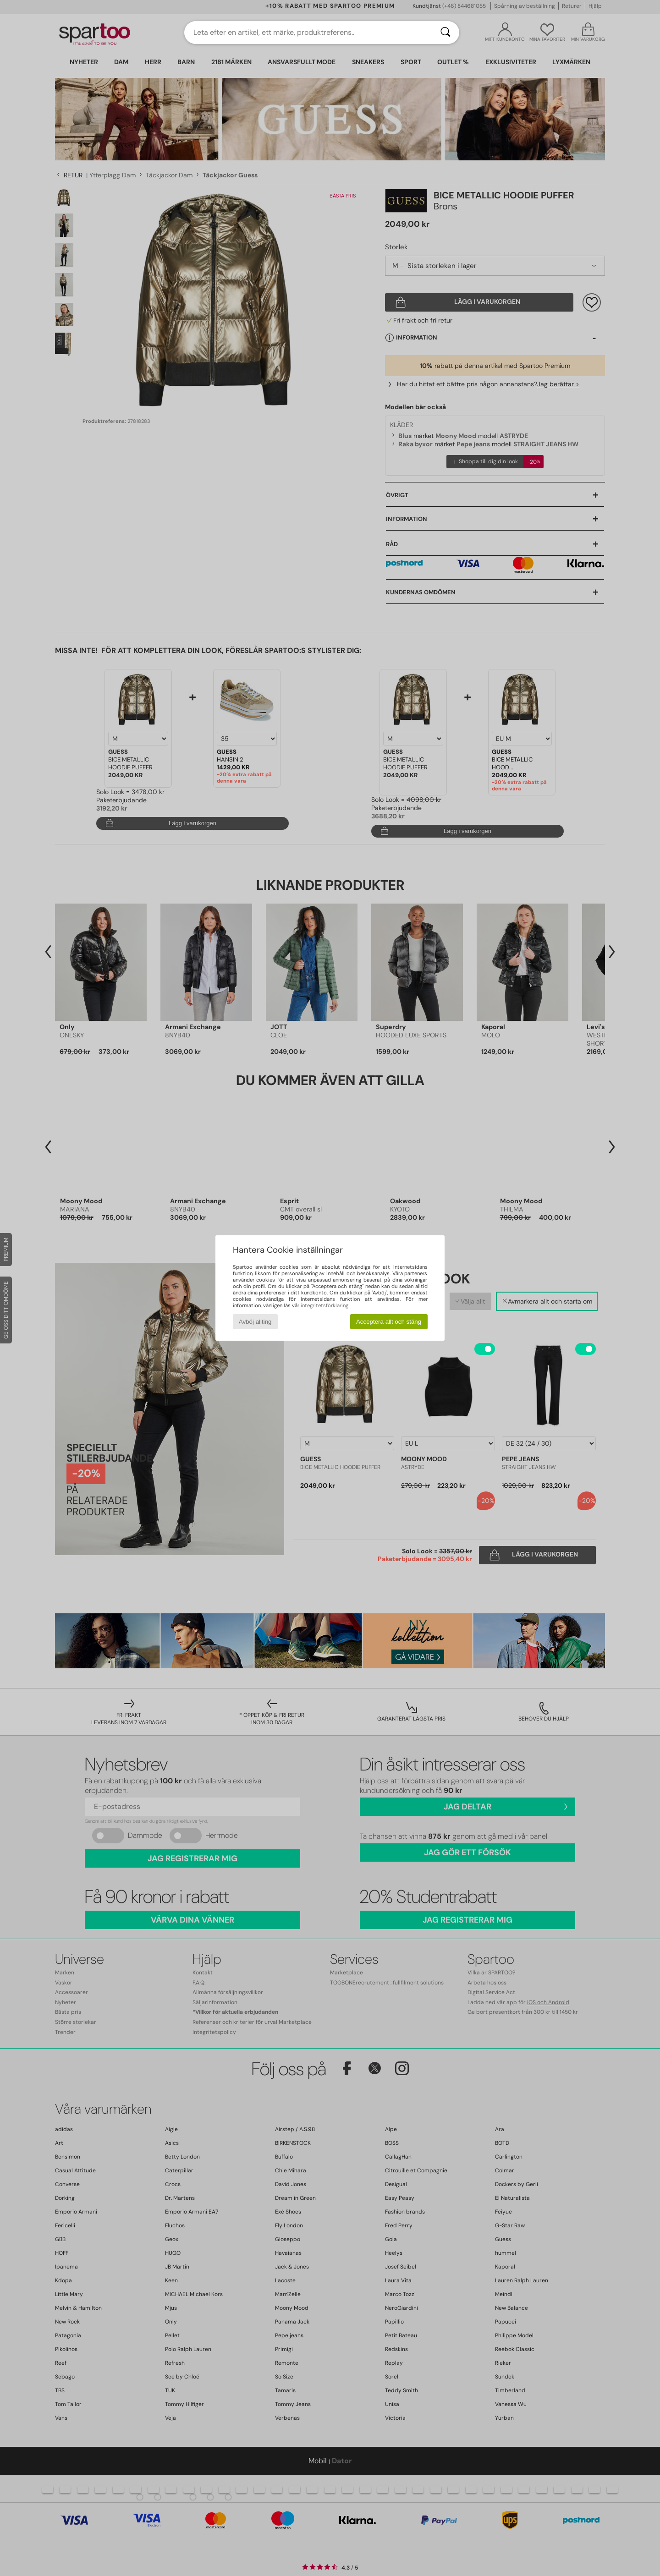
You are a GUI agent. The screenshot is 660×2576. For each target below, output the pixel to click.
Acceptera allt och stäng (388, 1321)
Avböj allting (255, 1321)
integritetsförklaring (324, 1305)
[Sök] (445, 32)
